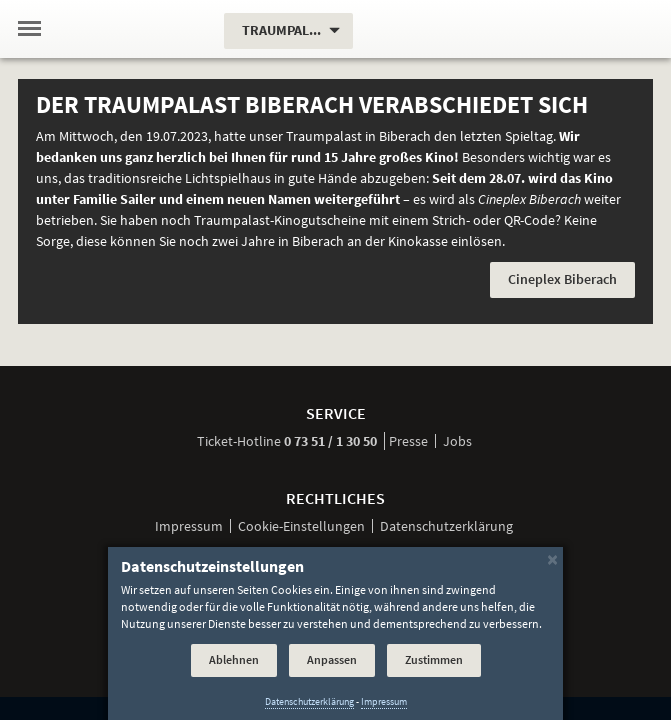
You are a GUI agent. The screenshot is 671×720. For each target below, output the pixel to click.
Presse (408, 441)
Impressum (189, 526)
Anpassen (332, 659)
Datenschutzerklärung (446, 526)
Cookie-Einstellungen (301, 526)
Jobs (457, 441)
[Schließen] (552, 558)
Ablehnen (234, 659)
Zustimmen (434, 659)
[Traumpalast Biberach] (134, 29)
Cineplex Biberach (562, 279)
